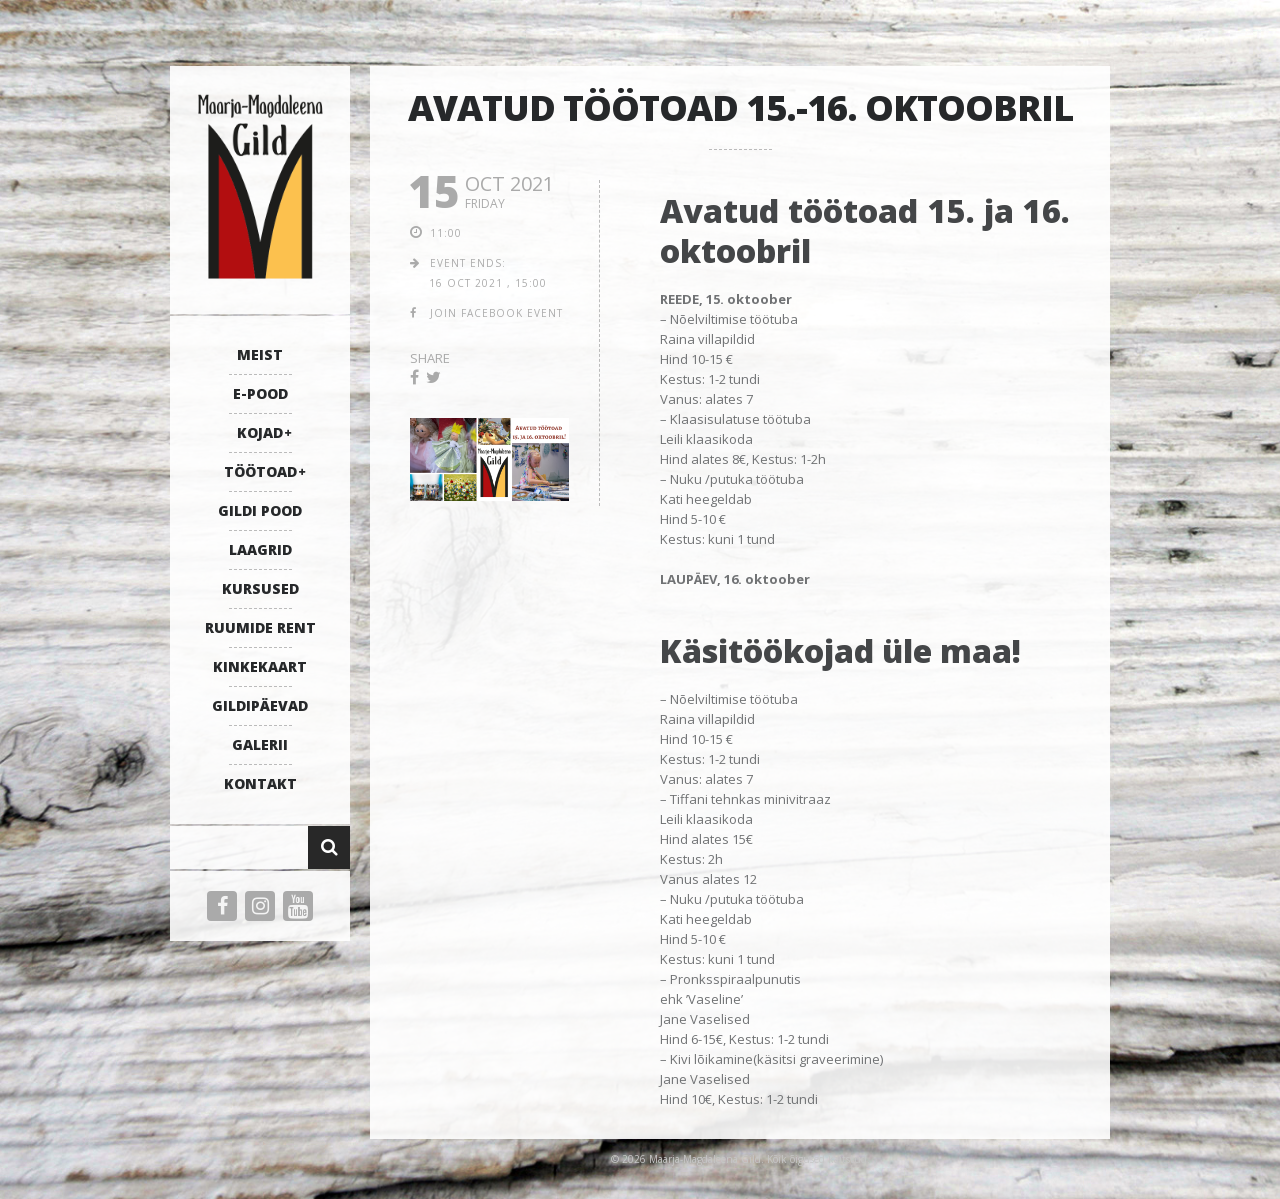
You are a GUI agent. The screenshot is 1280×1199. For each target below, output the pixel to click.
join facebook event (496, 313)
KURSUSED (260, 588)
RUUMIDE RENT (260, 627)
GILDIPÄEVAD (260, 705)
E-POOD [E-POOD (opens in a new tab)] (260, 393)
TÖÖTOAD (260, 471)
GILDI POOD (260, 510)
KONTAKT (260, 783)
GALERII (260, 744)
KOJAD (260, 432)
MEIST (260, 354)
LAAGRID (260, 549)
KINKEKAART (260, 666)
